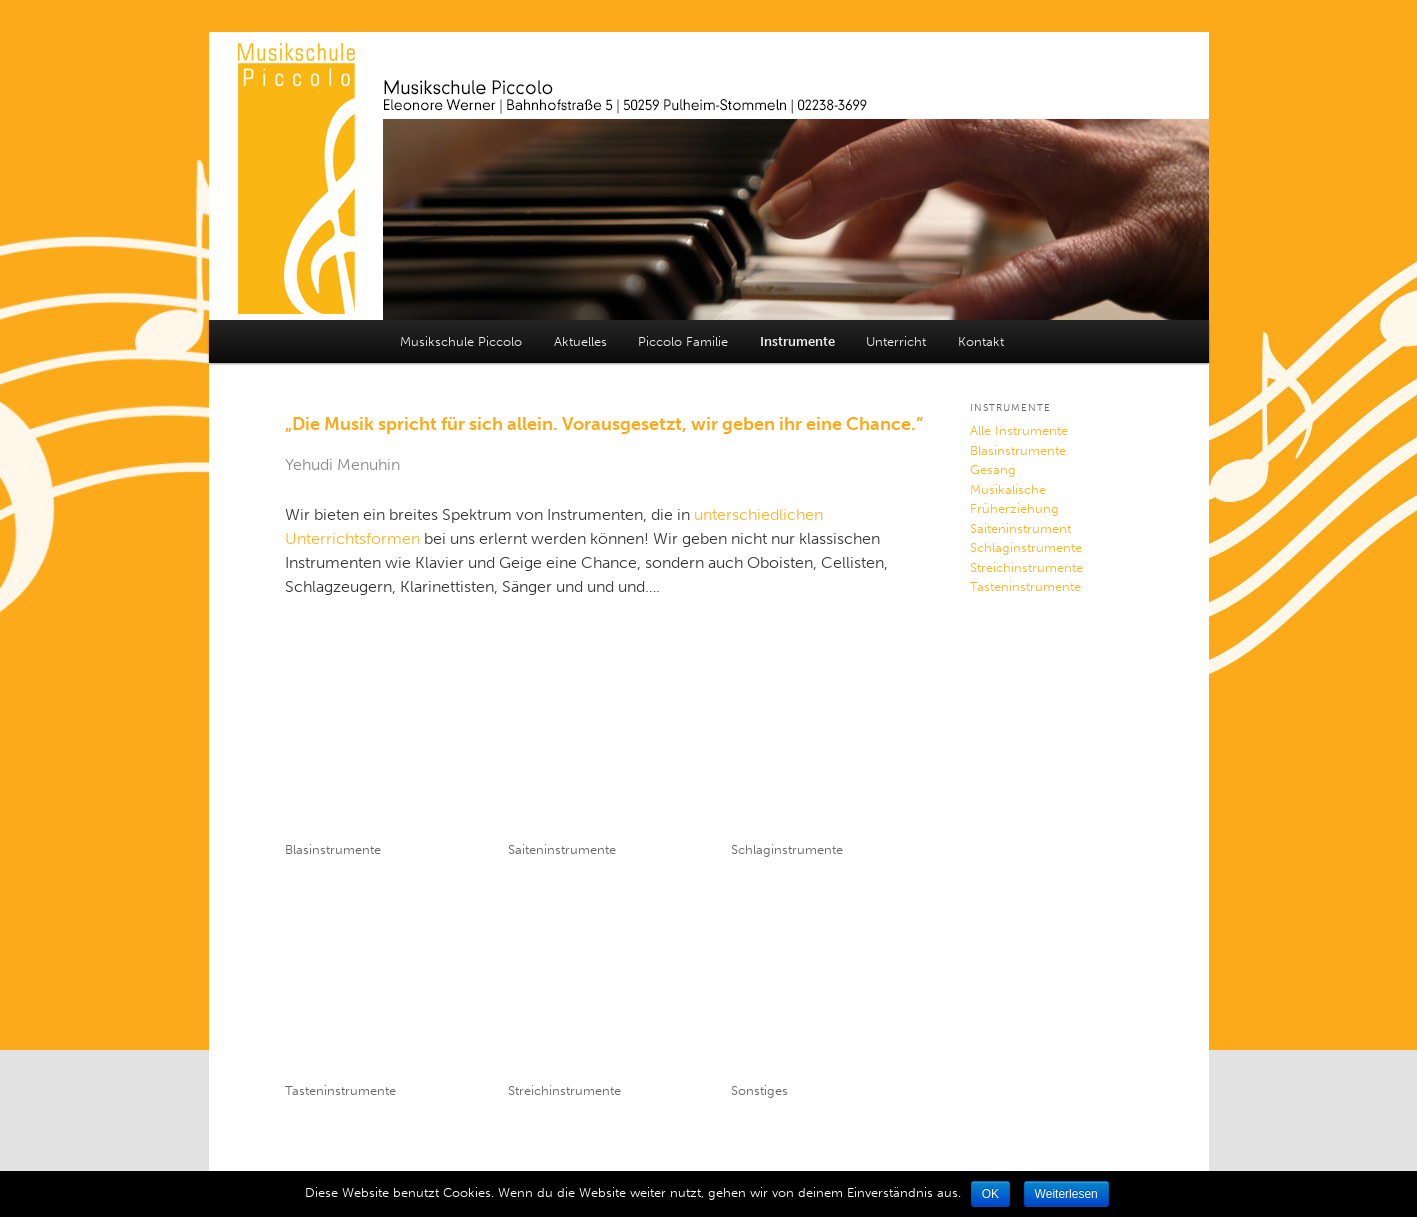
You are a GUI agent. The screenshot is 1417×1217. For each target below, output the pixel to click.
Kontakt (981, 341)
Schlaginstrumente (787, 849)
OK (990, 1194)
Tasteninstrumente (340, 1090)
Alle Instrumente (1019, 430)
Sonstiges (759, 1090)
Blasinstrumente (333, 849)
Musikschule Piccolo (461, 341)
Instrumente (797, 341)
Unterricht (896, 341)
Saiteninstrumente (562, 849)
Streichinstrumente (564, 1090)
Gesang (993, 469)
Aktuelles (580, 341)
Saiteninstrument (1020, 528)
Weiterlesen (1066, 1194)
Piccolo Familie (683, 341)
